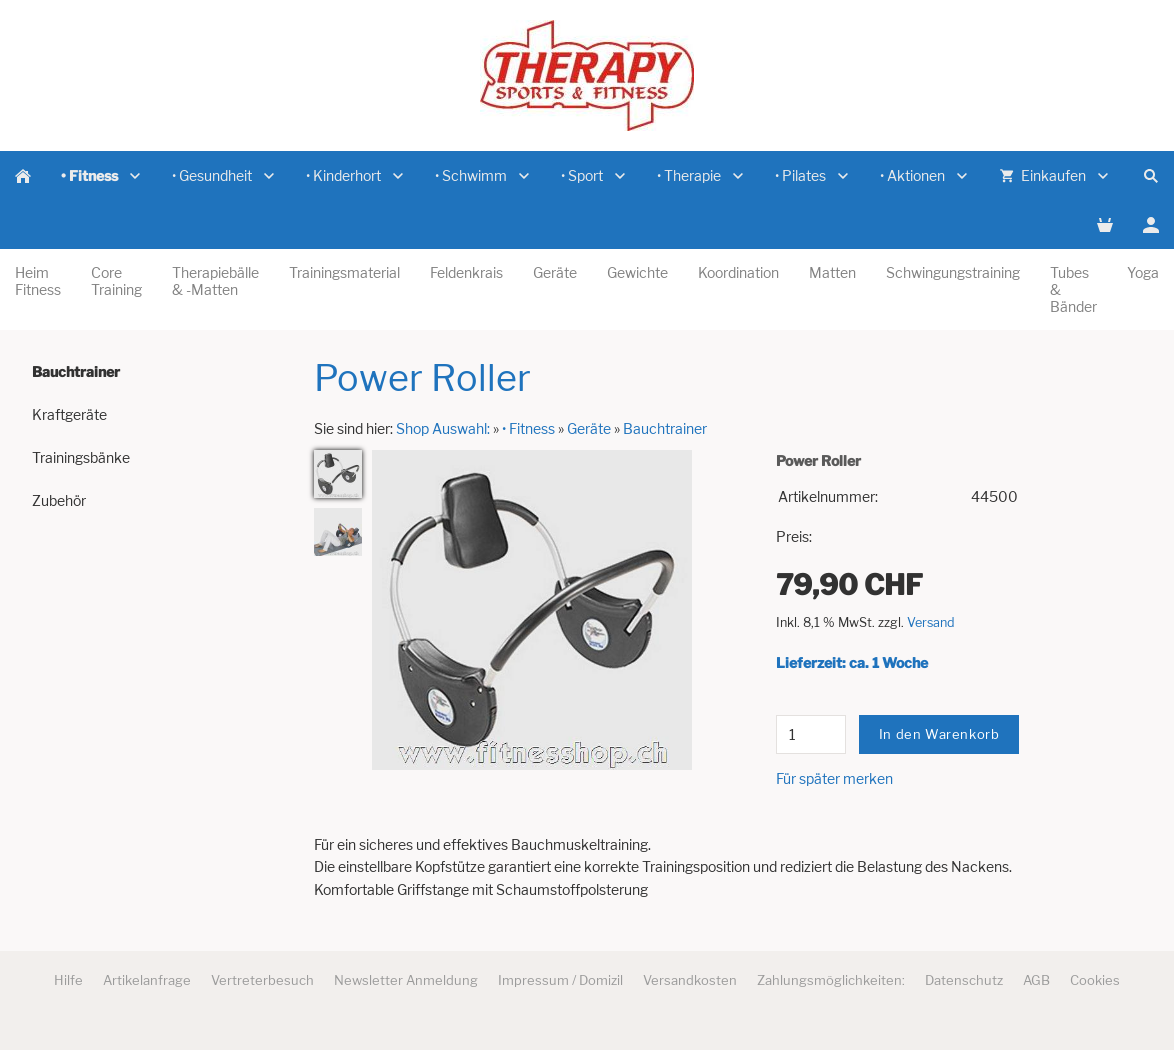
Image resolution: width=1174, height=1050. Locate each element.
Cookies (1095, 980)
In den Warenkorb (939, 734)
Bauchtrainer (665, 428)
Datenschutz (964, 980)
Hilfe (68, 980)
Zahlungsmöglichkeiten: (831, 980)
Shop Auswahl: (443, 428)
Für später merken (834, 778)
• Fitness (528, 428)
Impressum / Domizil (560, 980)
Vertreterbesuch (262, 980)
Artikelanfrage (147, 980)
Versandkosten (690, 980)
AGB (1036, 980)
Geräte (589, 428)
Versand (931, 622)
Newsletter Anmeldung (406, 980)
